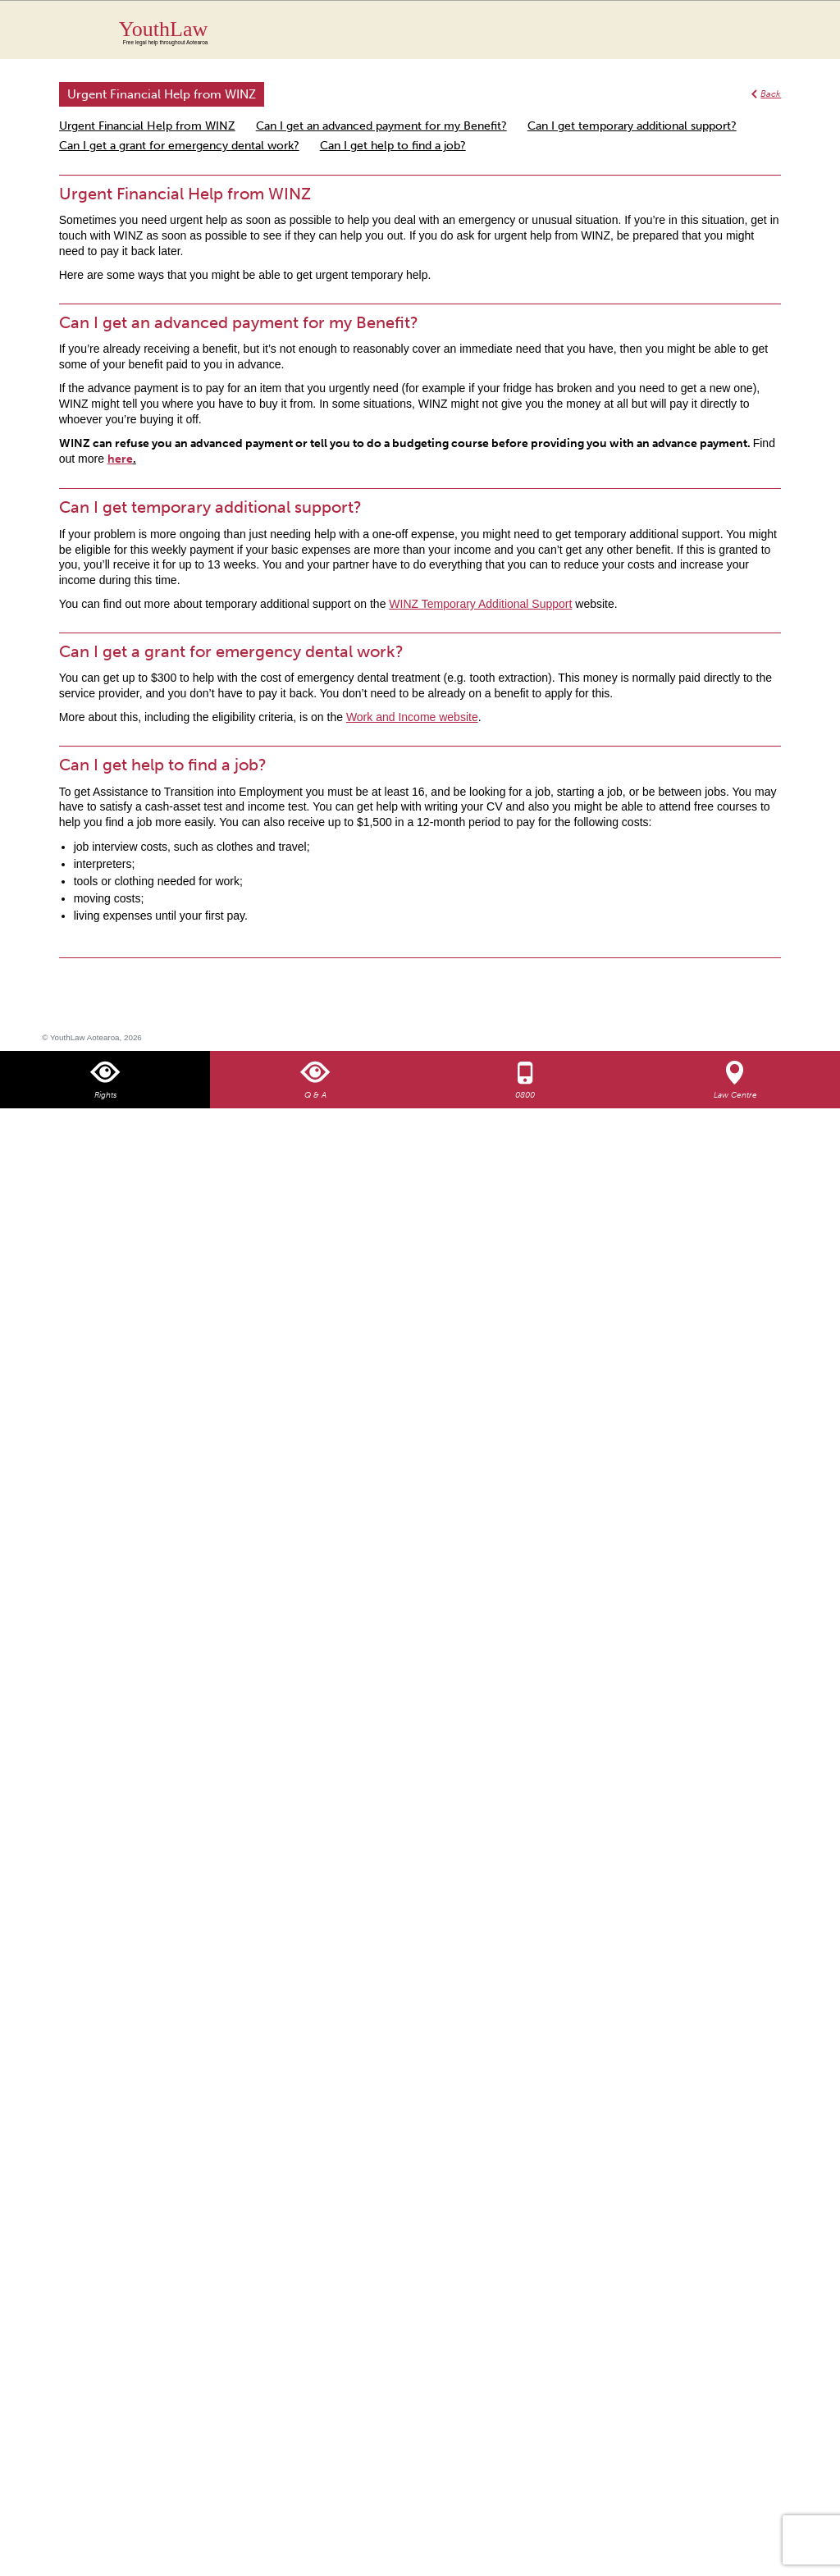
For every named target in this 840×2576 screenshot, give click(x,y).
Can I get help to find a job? (393, 146)
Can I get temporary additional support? (632, 126)
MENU (785, 28)
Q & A (315, 1095)
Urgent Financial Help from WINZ (147, 126)
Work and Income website (412, 717)
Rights (105, 1095)
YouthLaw (450, 32)
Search (752, 39)
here (120, 459)
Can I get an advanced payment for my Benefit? (381, 126)
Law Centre (735, 1095)
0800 (525, 1095)
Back (770, 93)
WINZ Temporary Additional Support (480, 603)
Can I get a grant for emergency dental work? (179, 146)
